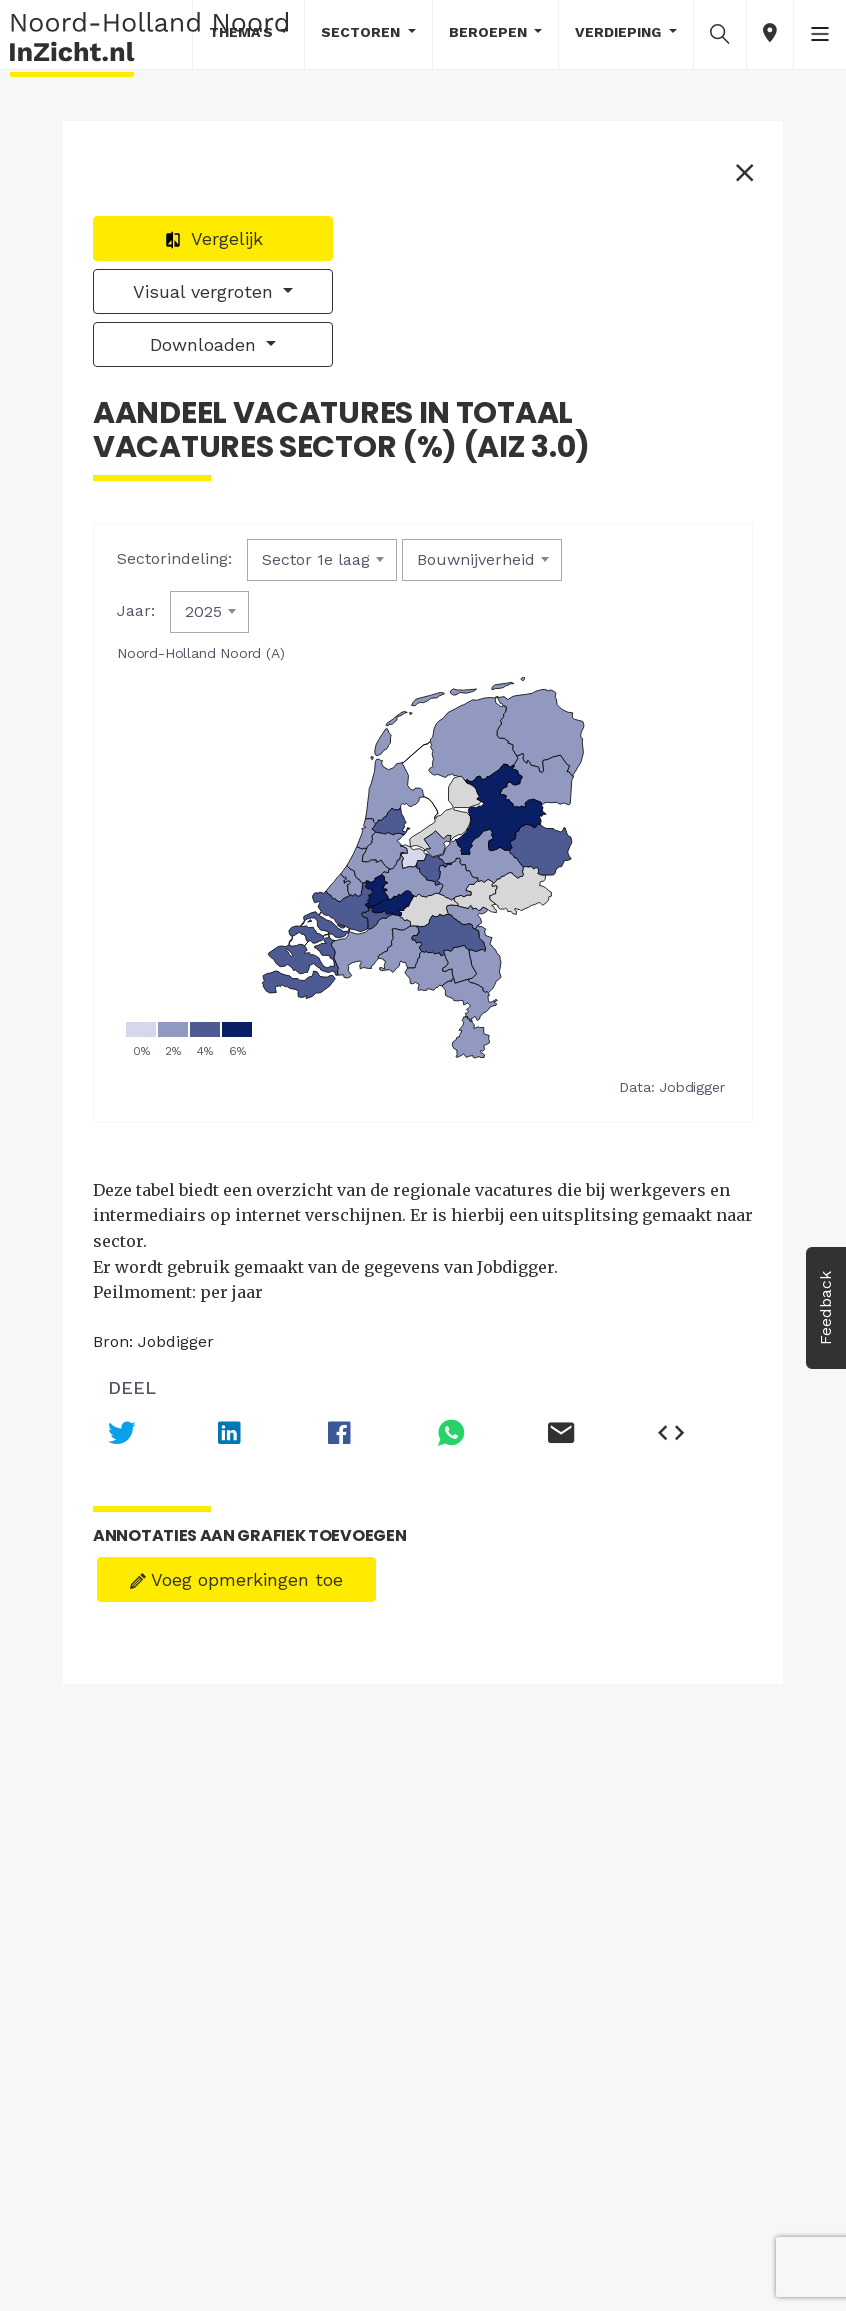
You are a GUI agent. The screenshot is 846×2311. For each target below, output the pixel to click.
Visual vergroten (206, 291)
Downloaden (206, 344)
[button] (720, 33)
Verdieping (620, 32)
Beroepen (490, 32)
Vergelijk (213, 238)
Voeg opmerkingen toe (236, 1579)
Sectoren (362, 32)
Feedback (825, 1308)
